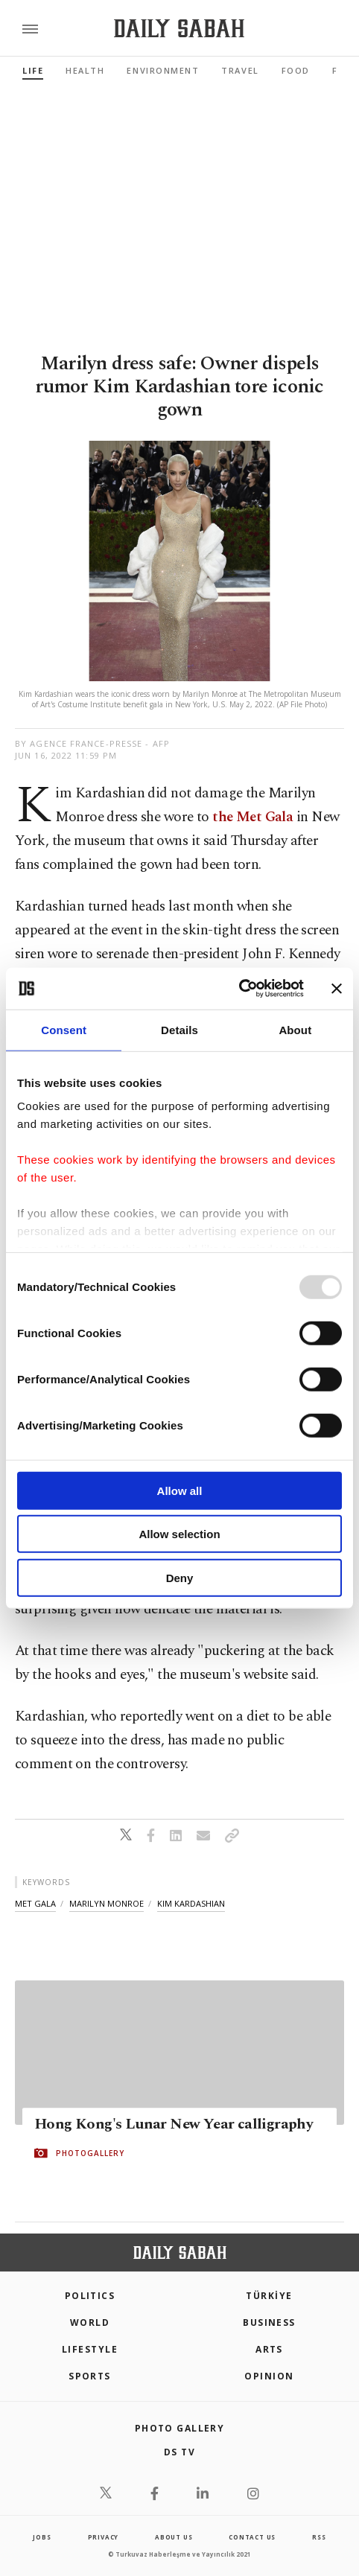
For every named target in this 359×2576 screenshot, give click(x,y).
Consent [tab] (63, 1029)
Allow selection (179, 1534)
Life (32, 70)
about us (173, 2537)
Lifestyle (90, 2349)
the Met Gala (252, 817)
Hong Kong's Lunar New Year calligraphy (173, 2124)
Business (269, 2322)
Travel (239, 70)
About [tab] (295, 1029)
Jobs (42, 2537)
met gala (35, 1903)
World (89, 2322)
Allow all (180, 1490)
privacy (103, 2537)
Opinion (268, 2376)
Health (85, 70)
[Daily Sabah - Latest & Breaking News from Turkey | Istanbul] (179, 28)
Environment (163, 70)
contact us (252, 2537)
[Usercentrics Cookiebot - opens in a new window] (239, 988)
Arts (269, 2349)
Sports (90, 2376)
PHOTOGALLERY (90, 2153)
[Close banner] (336, 988)
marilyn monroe (106, 1903)
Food (296, 70)
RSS (318, 2537)
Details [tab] (179, 1029)
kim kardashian (191, 1903)
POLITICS (90, 2295)
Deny (180, 1577)
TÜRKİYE (269, 2295)
